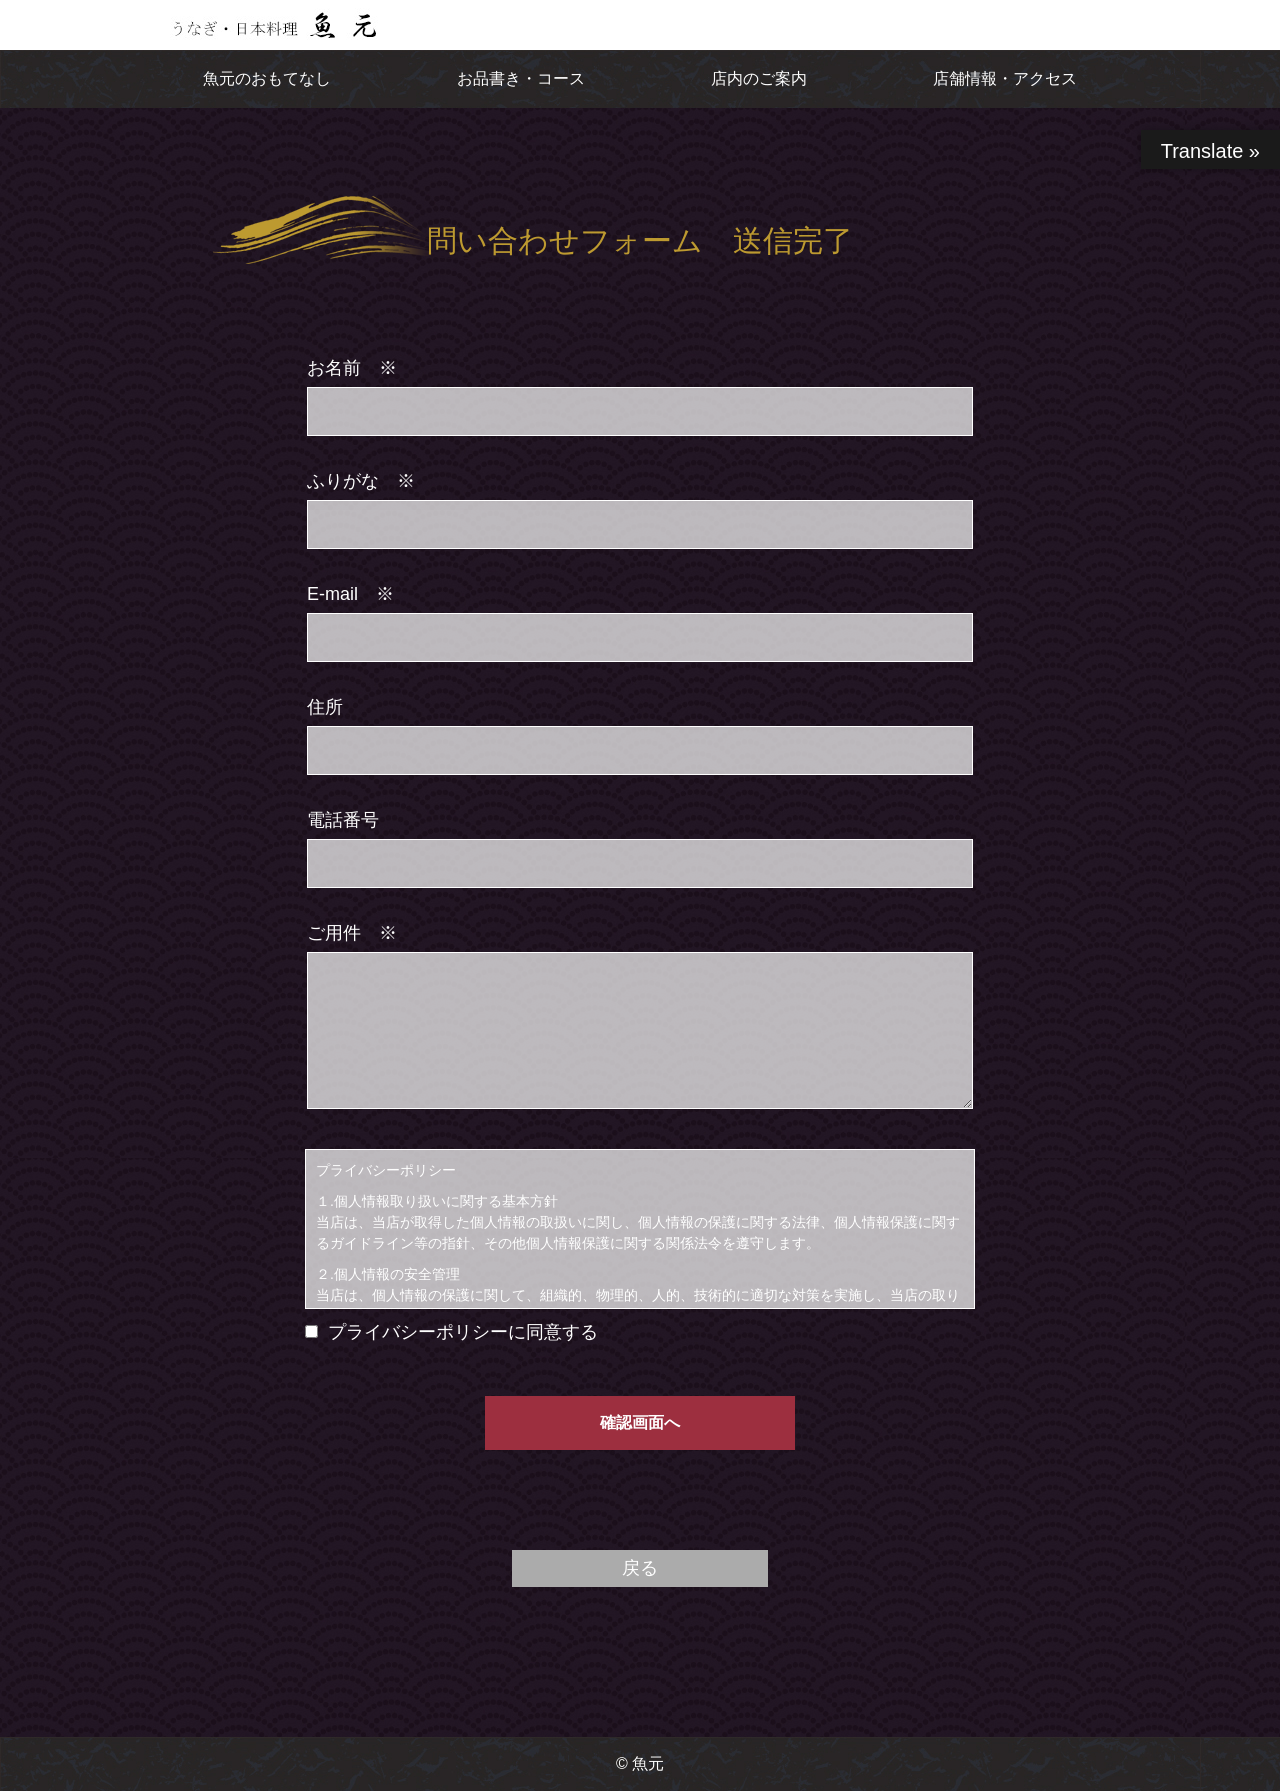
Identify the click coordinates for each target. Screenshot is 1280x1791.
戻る (640, 1568)
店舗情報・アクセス (1005, 78)
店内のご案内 (759, 78)
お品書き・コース (521, 78)
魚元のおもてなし (267, 78)
